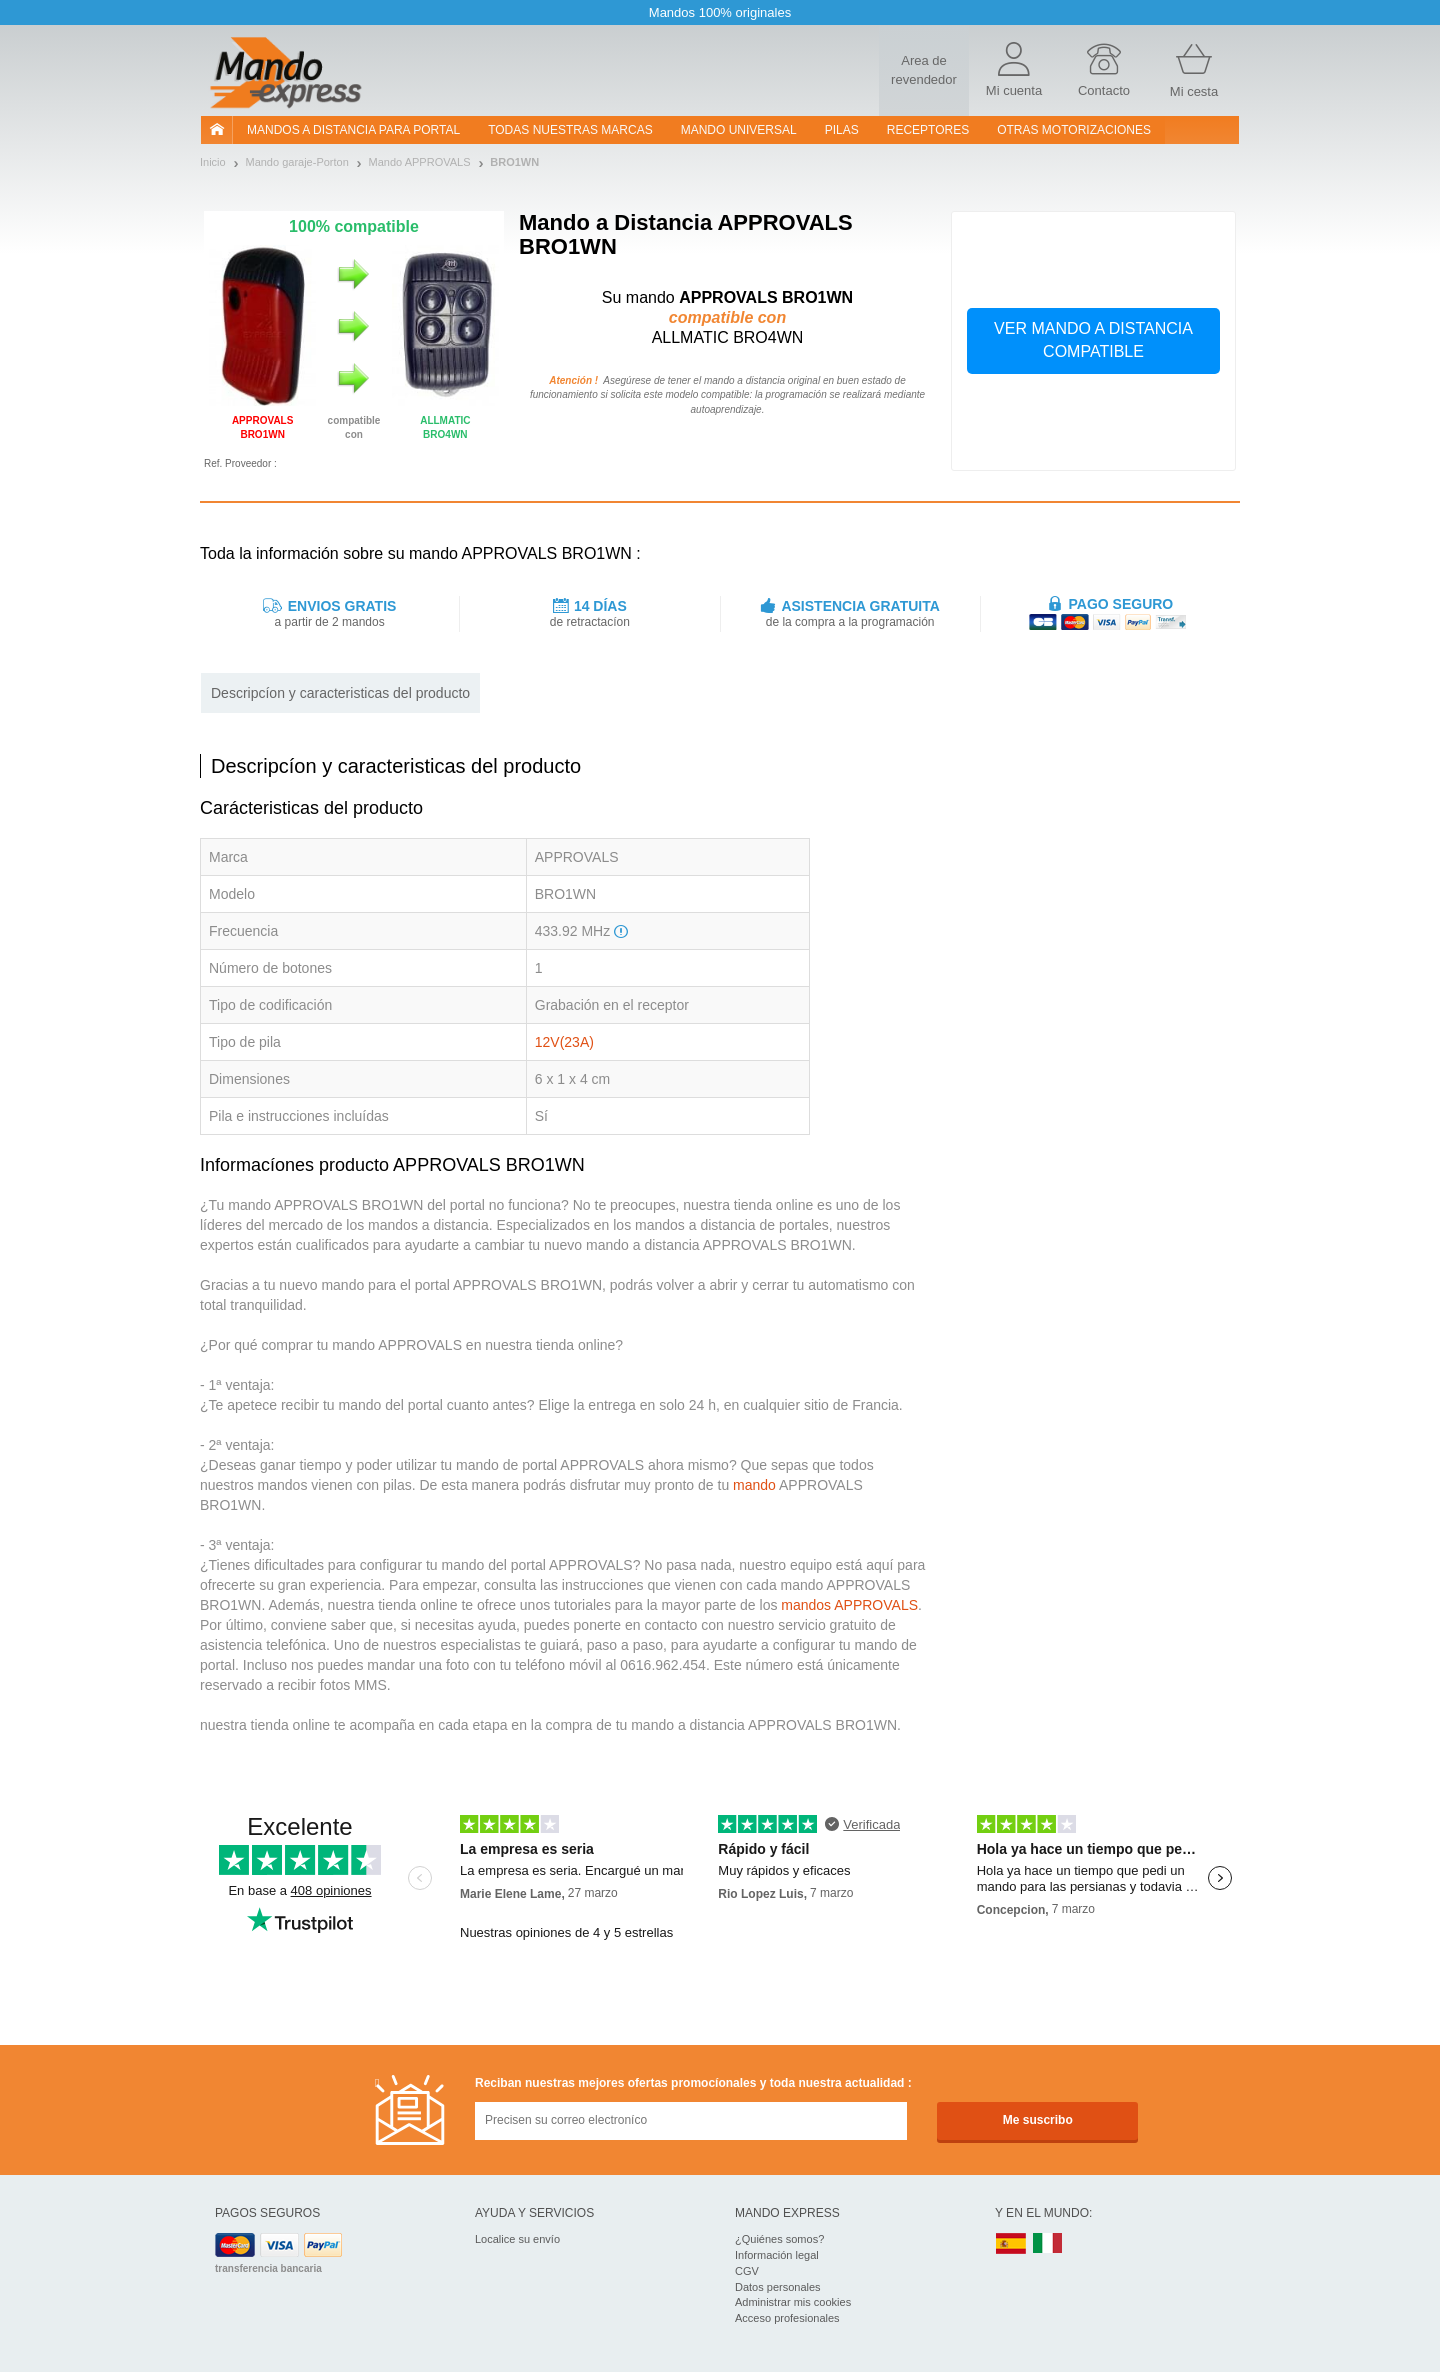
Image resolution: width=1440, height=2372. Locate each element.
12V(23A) (564, 1042)
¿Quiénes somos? (779, 2239)
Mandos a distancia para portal (353, 130)
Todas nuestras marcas (570, 130)
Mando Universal (739, 130)
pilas (842, 130)
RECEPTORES (928, 130)
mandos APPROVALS (849, 1605)
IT (1048, 2244)
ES (1011, 2244)
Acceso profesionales (787, 2318)
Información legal (777, 2255)
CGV (747, 2271)
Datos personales (778, 2287)
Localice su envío (517, 2239)
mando (754, 1485)
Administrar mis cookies (793, 2302)
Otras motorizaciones (1074, 130)
